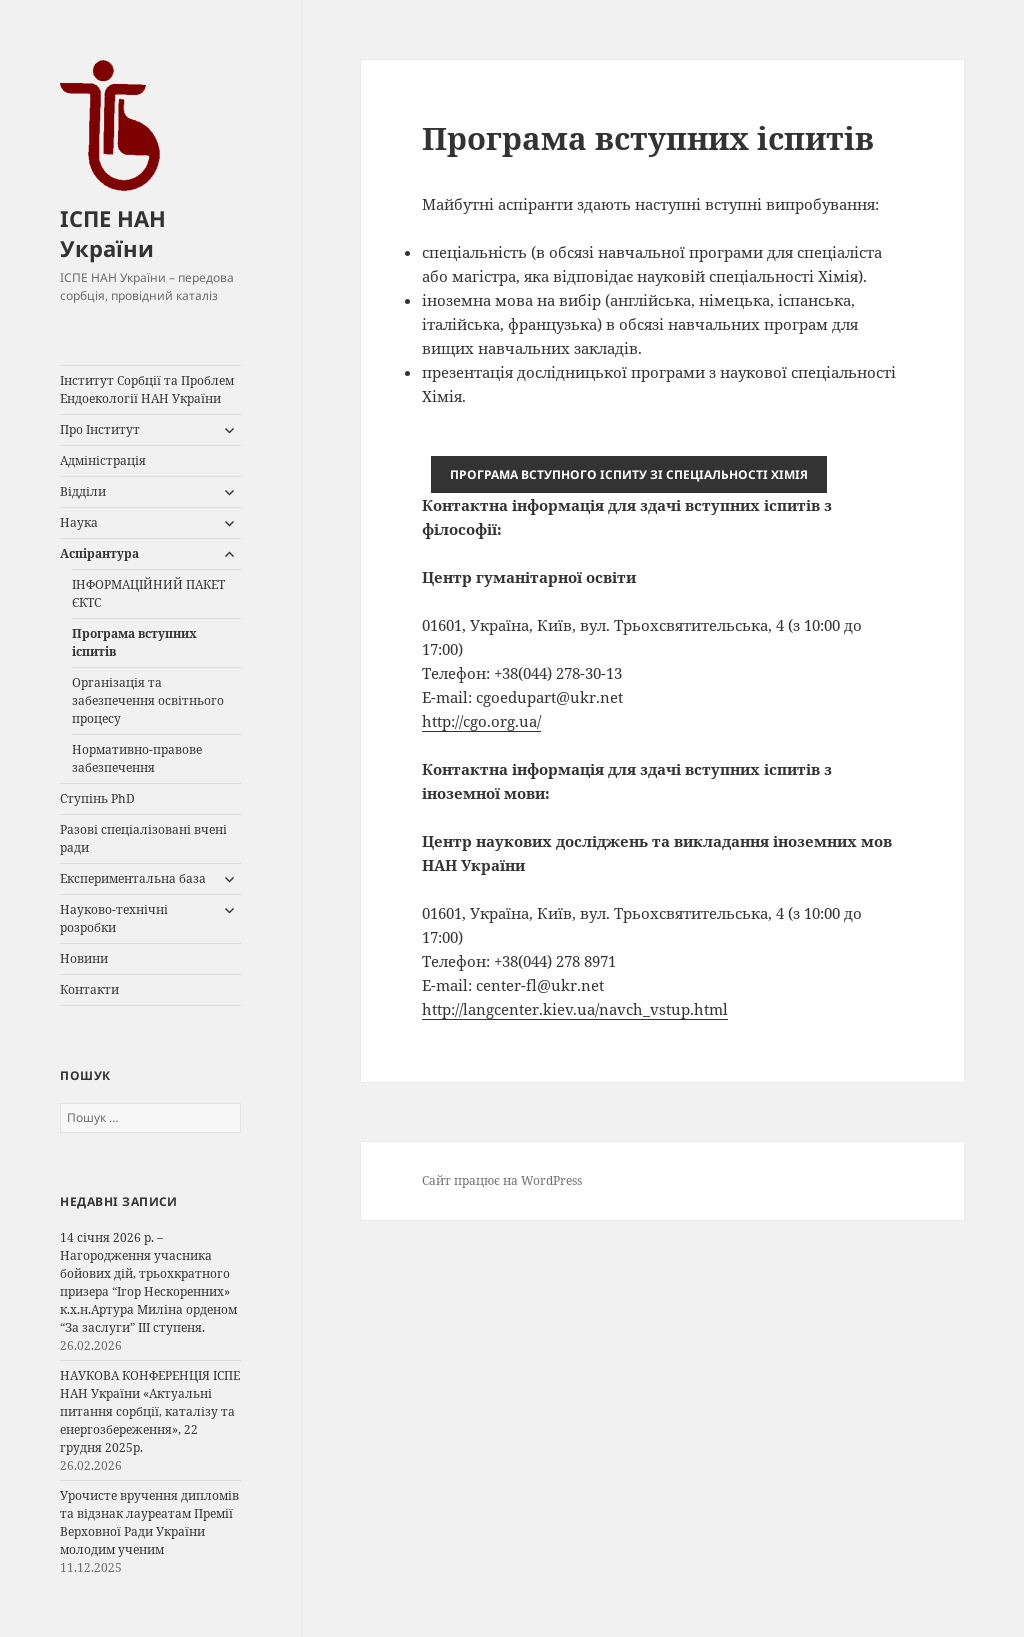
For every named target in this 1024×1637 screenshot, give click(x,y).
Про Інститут (100, 429)
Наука (79, 522)
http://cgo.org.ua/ (481, 721)
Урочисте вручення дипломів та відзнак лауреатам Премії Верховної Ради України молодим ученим (149, 1522)
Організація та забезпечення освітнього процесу (148, 700)
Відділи (83, 491)
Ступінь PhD (97, 798)
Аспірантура (99, 553)
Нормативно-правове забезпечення (137, 758)
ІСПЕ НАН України (113, 233)
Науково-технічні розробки (114, 918)
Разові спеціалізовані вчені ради (143, 838)
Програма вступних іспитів (134, 642)
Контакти (89, 989)
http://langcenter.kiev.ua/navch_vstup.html (575, 1009)
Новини (84, 958)
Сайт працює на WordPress (502, 1180)
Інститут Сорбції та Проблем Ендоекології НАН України (147, 389)
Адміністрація (103, 460)
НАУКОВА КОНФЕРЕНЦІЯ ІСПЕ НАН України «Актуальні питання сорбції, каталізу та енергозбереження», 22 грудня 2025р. (150, 1411)
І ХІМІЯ (629, 474)
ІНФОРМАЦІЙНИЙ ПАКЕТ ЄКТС (148, 593)
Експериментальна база (133, 878)
